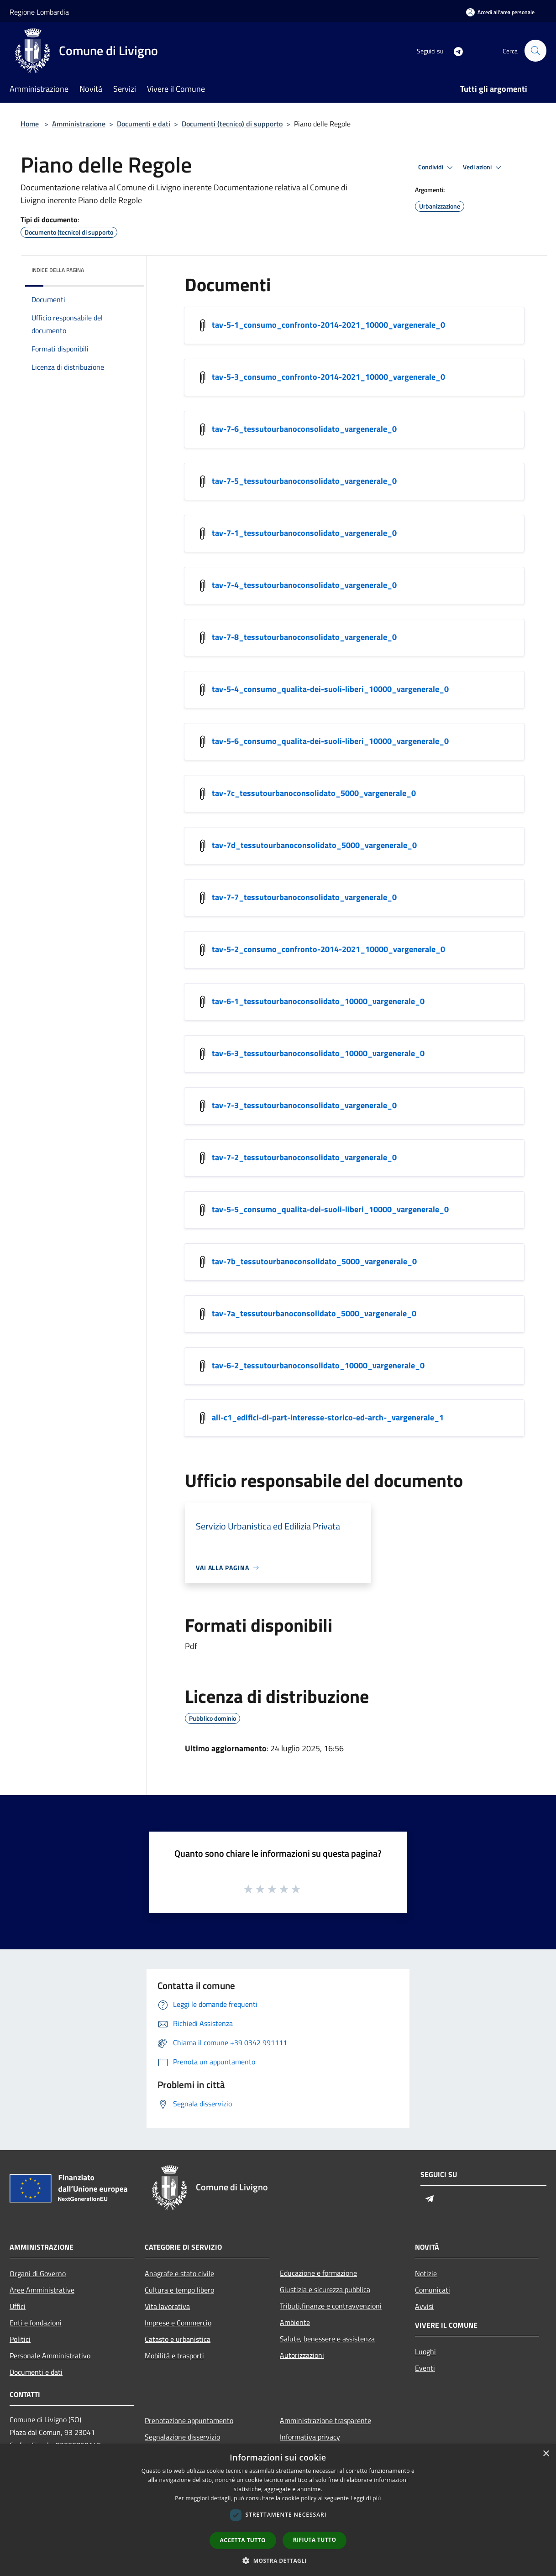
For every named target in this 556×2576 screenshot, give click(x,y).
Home (30, 123)
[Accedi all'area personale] (500, 12)
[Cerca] (535, 51)
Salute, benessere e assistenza (327, 2338)
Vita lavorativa (167, 2306)
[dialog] (278, 2510)
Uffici (18, 2306)
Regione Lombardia (39, 11)
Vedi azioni (483, 167)
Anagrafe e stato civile (179, 2273)
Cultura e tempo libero (179, 2289)
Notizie (426, 2273)
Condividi (437, 167)
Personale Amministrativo (50, 2355)
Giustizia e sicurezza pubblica (325, 2289)
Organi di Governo (38, 2273)
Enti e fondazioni (36, 2322)
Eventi (425, 2367)
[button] (278, 2560)
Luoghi (425, 2351)
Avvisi (424, 2306)
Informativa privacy (310, 2436)
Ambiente (295, 2322)
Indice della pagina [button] (57, 270)
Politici (20, 2339)
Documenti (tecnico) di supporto (232, 123)
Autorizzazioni (302, 2355)
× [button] (545, 2453)
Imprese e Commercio (178, 2322)
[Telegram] (454, 50)
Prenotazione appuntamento (189, 2420)
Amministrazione (78, 123)
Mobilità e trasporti (174, 2355)
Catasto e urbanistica (177, 2339)
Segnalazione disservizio (182, 2436)
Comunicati (432, 2289)
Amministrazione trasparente (325, 2420)
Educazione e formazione (318, 2272)
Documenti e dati (143, 123)
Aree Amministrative (42, 2289)
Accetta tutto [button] (243, 2540)
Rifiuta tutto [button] (314, 2540)
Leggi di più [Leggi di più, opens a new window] (366, 2498)
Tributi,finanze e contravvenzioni (331, 2305)
